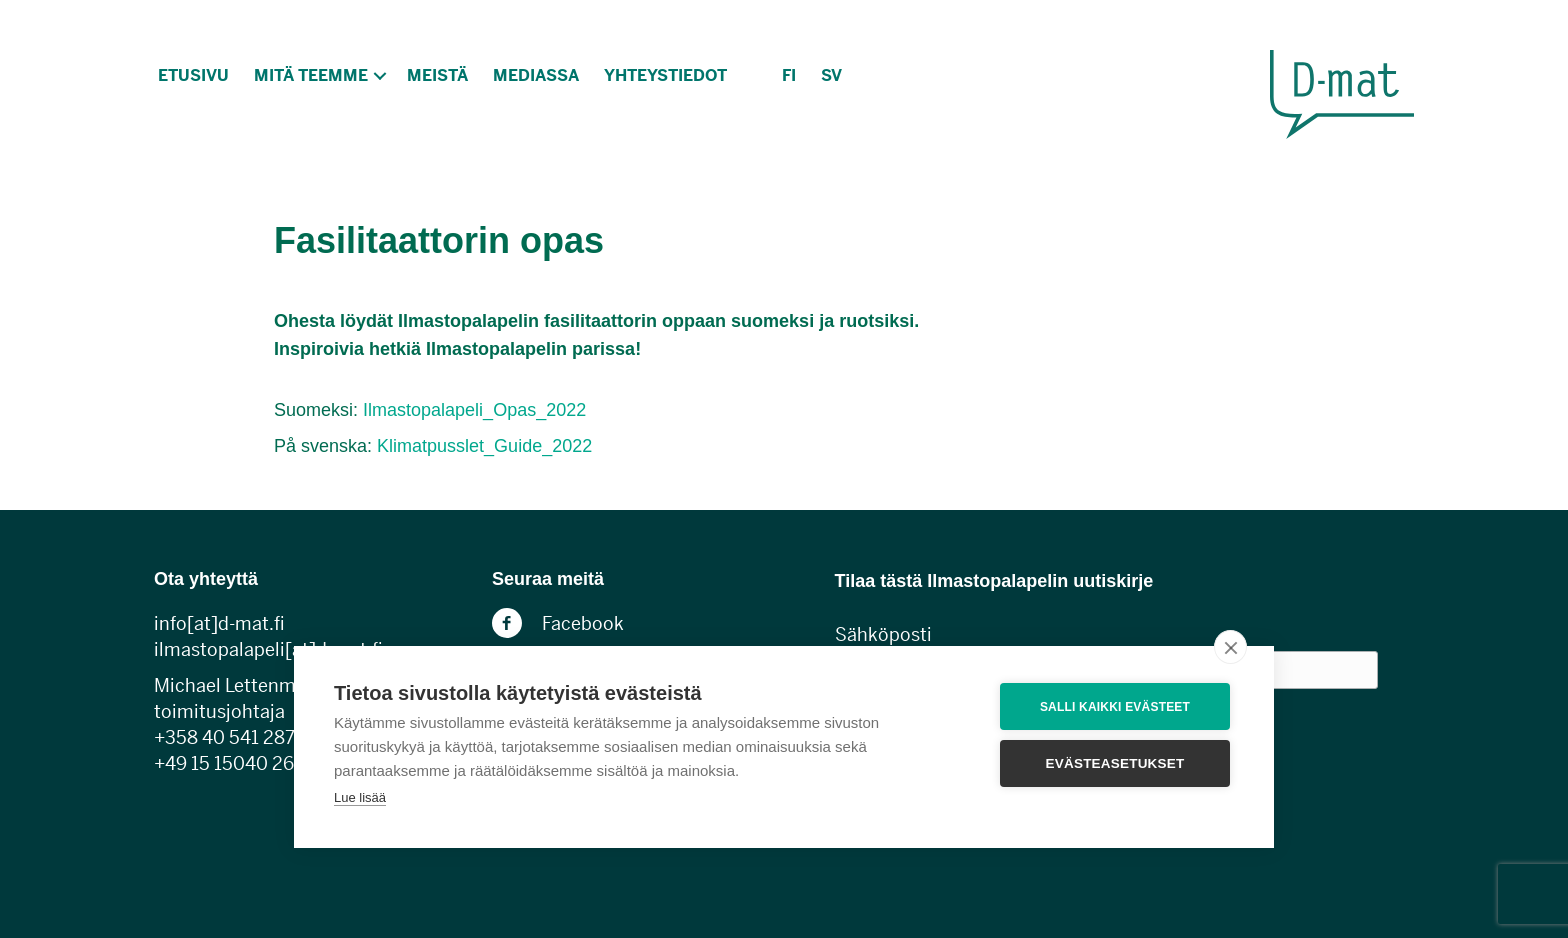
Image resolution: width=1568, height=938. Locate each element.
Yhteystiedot (665, 75)
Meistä (437, 75)
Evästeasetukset (1115, 763)
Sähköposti (883, 634)
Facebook (583, 623)
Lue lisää (360, 797)
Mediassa (536, 75)
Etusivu (193, 75)
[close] (1230, 647)
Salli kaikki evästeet (1115, 707)
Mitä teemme (311, 75)
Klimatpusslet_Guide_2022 (484, 446)
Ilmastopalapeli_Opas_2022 (474, 410)
